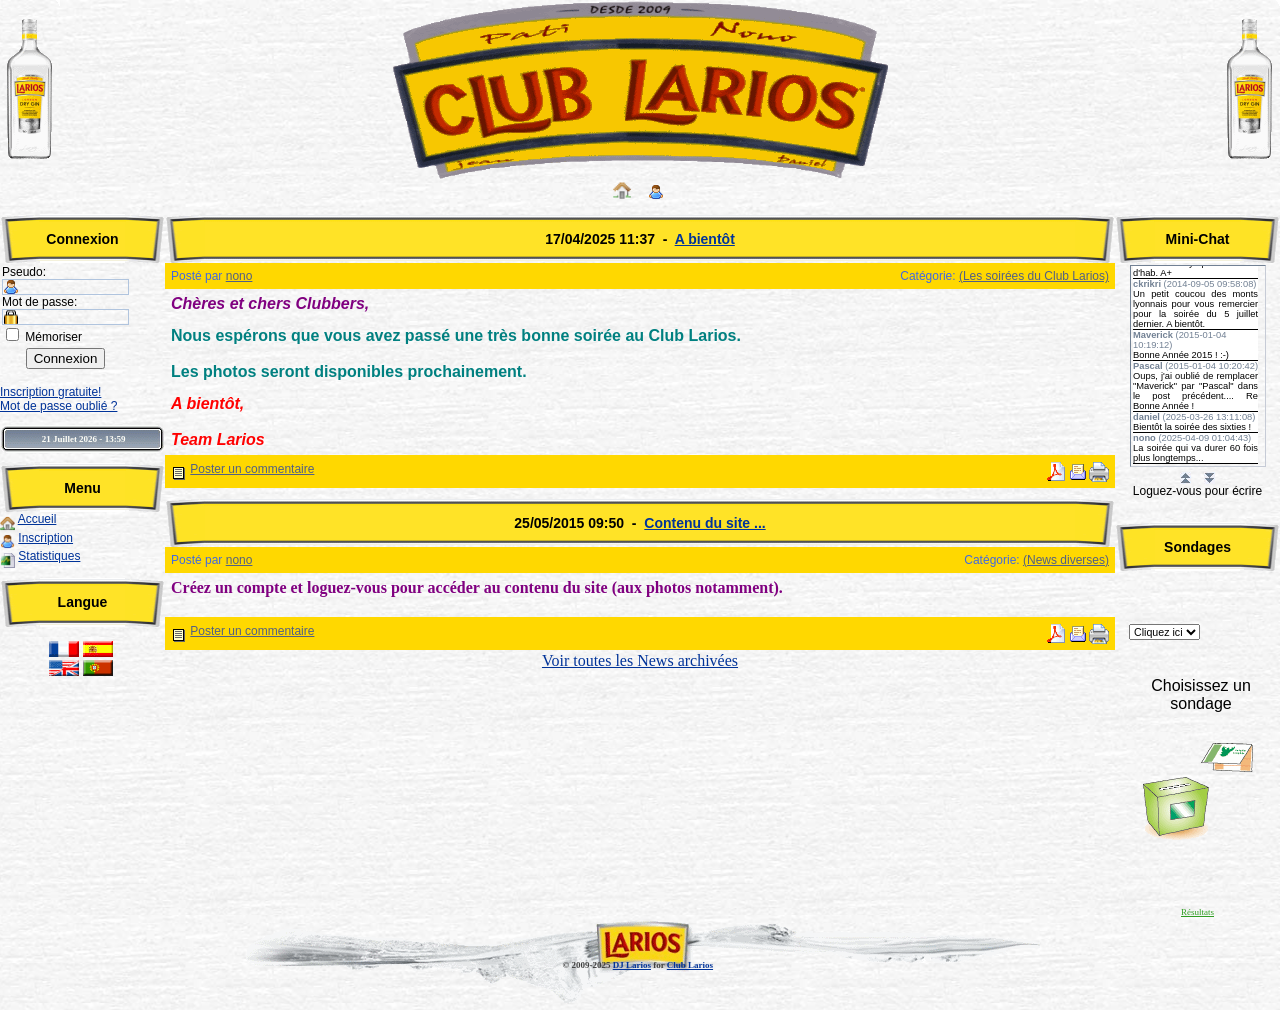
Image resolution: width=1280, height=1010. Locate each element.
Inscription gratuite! (50, 392)
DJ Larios (632, 965)
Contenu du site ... (704, 523)
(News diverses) (1066, 560)
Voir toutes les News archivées (640, 660)
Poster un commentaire (252, 469)
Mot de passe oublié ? (58, 406)
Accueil (37, 519)
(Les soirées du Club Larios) (1034, 276)
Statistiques (49, 556)
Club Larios (690, 965)
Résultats (1197, 912)
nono (239, 276)
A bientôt (705, 239)
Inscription (45, 538)
